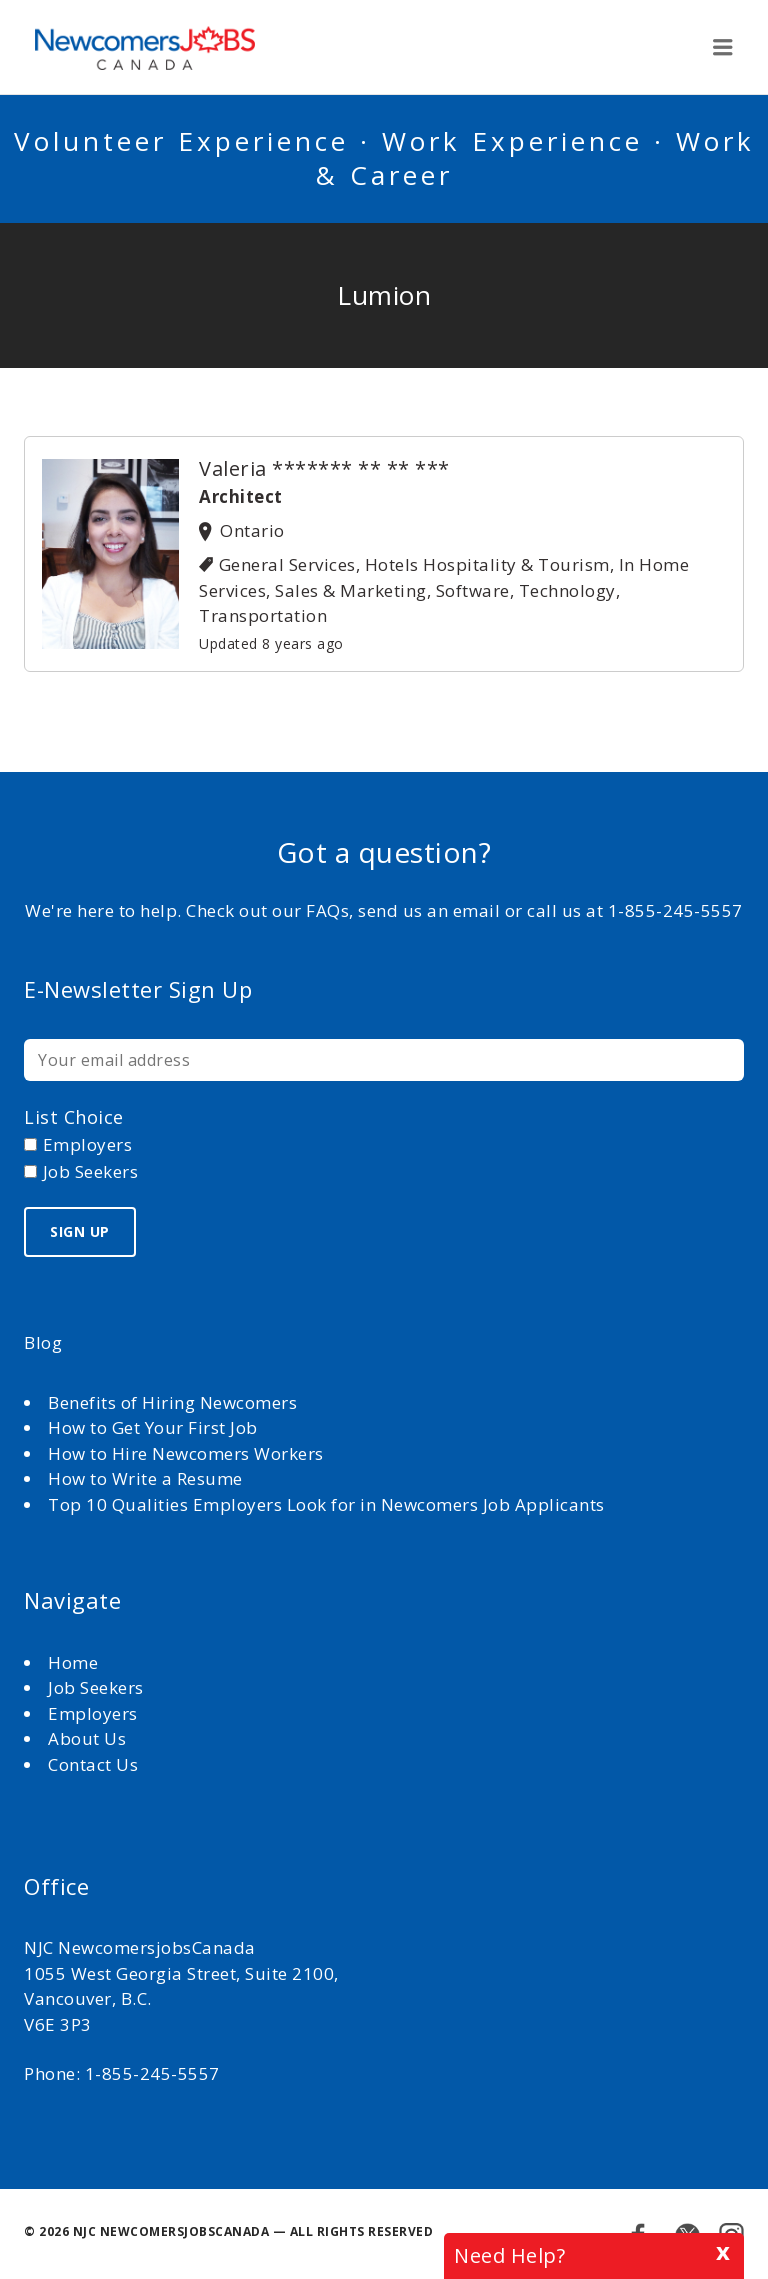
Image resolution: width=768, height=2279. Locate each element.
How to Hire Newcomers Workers (186, 1453)
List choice (74, 1117)
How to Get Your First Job (153, 1427)
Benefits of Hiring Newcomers (172, 1402)
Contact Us (93, 1764)
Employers (93, 1713)
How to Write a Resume (145, 1478)
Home (75, 1662)
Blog (43, 1342)
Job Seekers (96, 1687)
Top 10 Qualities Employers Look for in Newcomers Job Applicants (326, 1504)
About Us (89, 1738)
